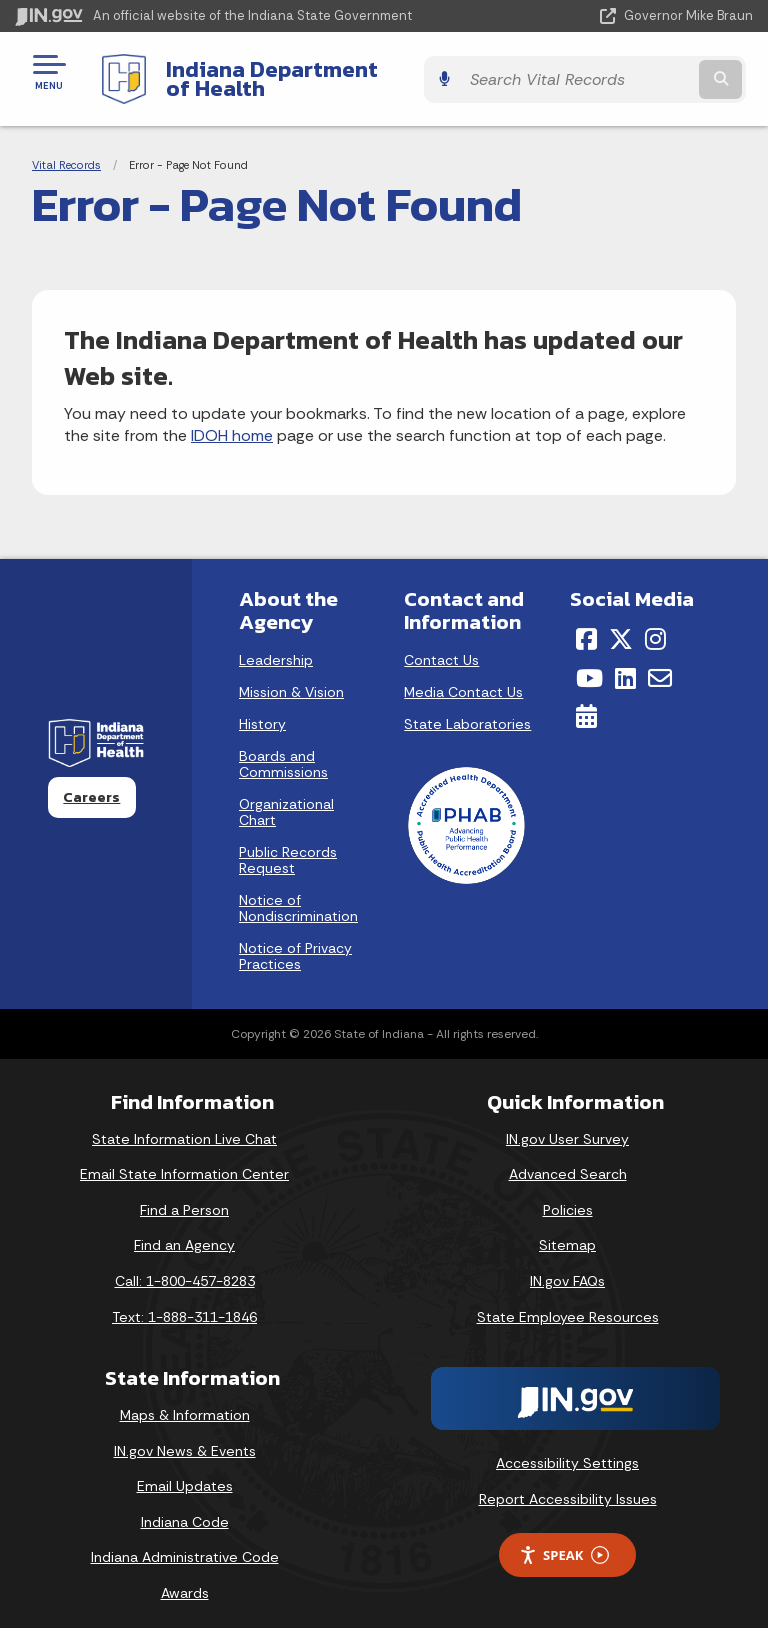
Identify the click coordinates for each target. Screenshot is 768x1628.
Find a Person (184, 1194)
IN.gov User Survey (567, 1123)
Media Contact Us (463, 677)
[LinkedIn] (625, 662)
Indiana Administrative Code (185, 1542)
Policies (568, 1194)
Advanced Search (568, 1159)
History (262, 709)
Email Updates (185, 1471)
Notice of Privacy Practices (295, 941)
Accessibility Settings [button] (567, 1448)
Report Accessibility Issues (568, 1483)
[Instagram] (655, 624)
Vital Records (66, 150)
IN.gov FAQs (567, 1266)
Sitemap (567, 1230)
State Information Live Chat (184, 1123)
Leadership (276, 645)
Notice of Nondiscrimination (298, 893)
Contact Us (441, 645)
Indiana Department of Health (315, 71)
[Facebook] (586, 624)
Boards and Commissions (283, 749)
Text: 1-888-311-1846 (184, 1301)
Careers (91, 782)
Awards (185, 1578)
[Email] (660, 662)
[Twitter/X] (621, 624)
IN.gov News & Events (185, 1435)
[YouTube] (589, 662)
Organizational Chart (286, 797)
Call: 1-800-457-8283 (185, 1266)
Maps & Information (185, 1400)
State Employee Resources (568, 1301)
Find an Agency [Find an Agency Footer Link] (184, 1230)
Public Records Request (288, 845)
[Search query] (645, 71)
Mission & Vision (291, 677)
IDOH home (232, 420)
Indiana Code (185, 1506)
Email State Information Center (184, 1159)
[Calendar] (586, 701)
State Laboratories (467, 709)
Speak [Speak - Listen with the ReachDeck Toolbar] (564, 1539)
